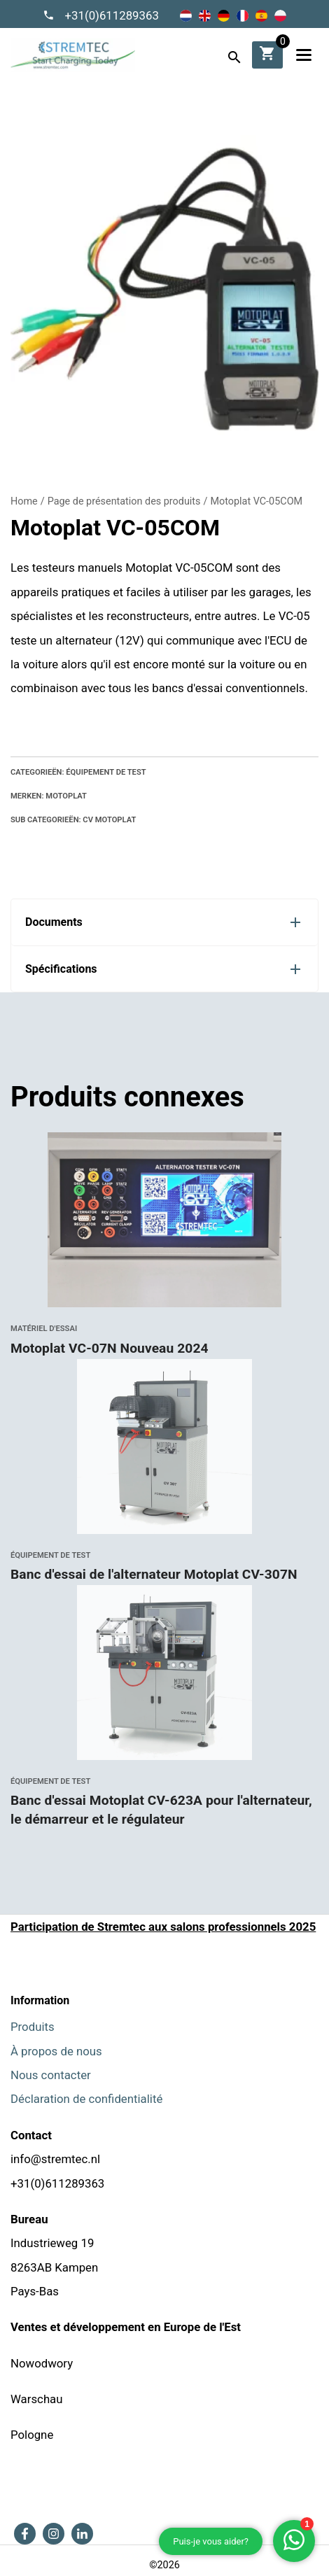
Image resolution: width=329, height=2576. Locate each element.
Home (24, 501)
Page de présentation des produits (124, 501)
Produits (32, 2027)
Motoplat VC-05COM (256, 501)
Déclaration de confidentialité (86, 2099)
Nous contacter (50, 2075)
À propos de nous (56, 2051)
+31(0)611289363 (112, 15)
